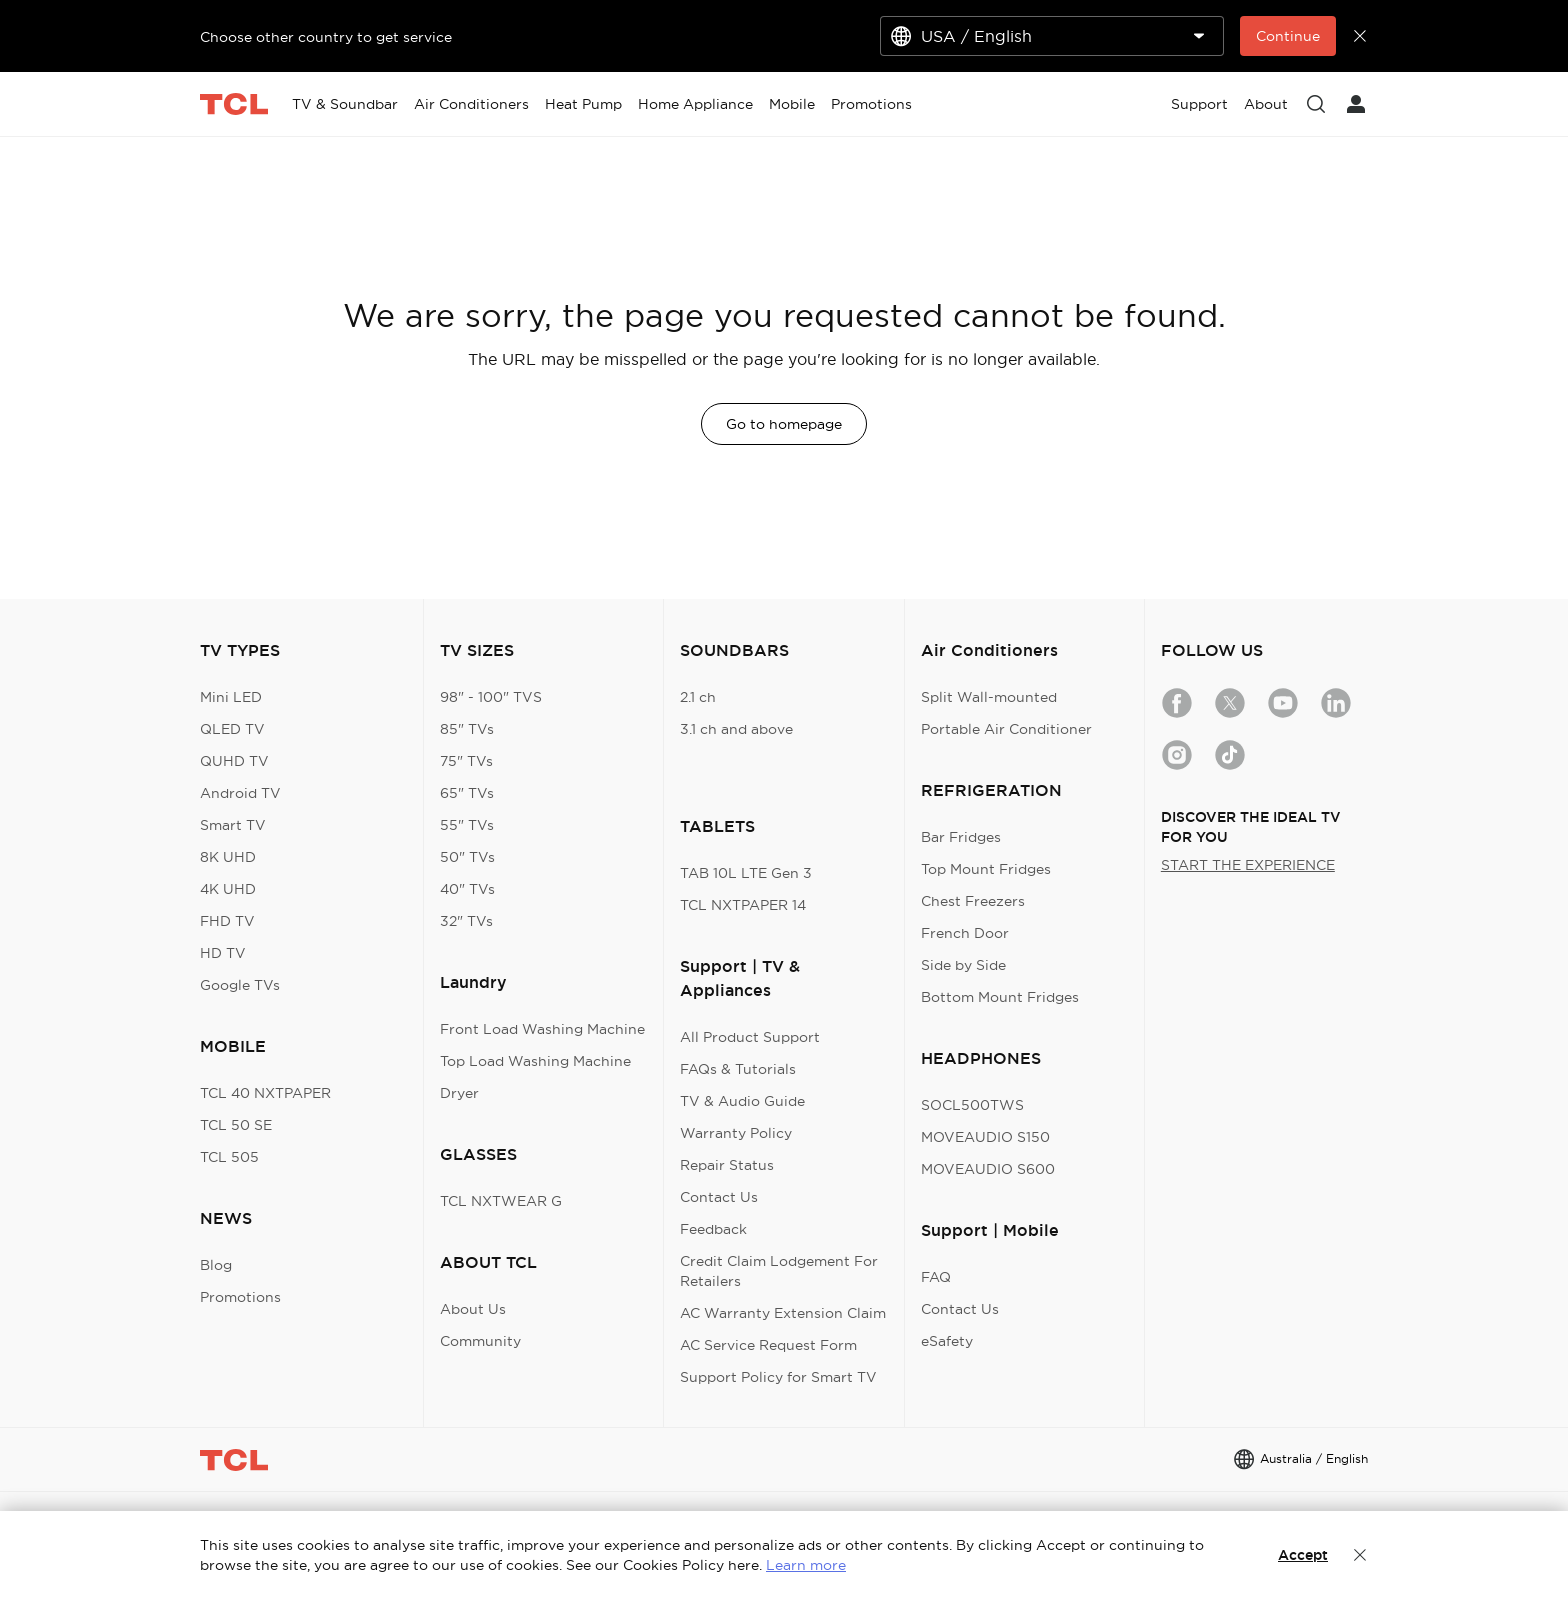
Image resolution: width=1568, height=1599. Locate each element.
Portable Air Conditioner (1006, 729)
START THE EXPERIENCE (1248, 865)
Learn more (806, 1565)
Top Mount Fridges (986, 869)
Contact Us (719, 1197)
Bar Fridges (961, 837)
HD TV (223, 953)
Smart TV (233, 825)
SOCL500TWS (972, 1105)
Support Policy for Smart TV (778, 1377)
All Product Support (750, 1037)
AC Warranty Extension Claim (783, 1313)
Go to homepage (784, 424)
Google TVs (240, 985)
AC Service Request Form (768, 1345)
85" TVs (467, 729)
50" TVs (467, 857)
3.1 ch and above (736, 729)
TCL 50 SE (236, 1125)
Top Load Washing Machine (535, 1061)
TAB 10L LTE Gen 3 (746, 873)
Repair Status (727, 1165)
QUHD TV (234, 761)
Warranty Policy (736, 1133)
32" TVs (466, 921)
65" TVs (467, 793)
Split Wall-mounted (989, 697)
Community (480, 1341)
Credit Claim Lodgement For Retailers (779, 1271)
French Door (965, 933)
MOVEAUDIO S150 (985, 1137)
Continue (1288, 36)
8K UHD (228, 857)
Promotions (240, 1297)
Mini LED (231, 697)
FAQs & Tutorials (738, 1069)
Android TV (240, 793)
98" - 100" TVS (491, 697)
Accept (1303, 1555)
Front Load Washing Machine (542, 1029)
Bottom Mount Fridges (1000, 997)
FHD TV (227, 921)
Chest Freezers (973, 901)
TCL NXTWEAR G (501, 1201)
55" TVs (467, 825)
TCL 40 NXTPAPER (265, 1093)
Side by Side (963, 965)
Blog (216, 1265)
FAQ (936, 1277)
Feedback (713, 1229)
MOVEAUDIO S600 (988, 1169)
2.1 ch (698, 697)
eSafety (947, 1341)
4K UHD (228, 889)
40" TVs (467, 889)
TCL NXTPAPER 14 (743, 905)
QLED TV (232, 729)
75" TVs (466, 761)
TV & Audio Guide (742, 1101)
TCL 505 (229, 1157)
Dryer (459, 1093)
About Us (473, 1309)
